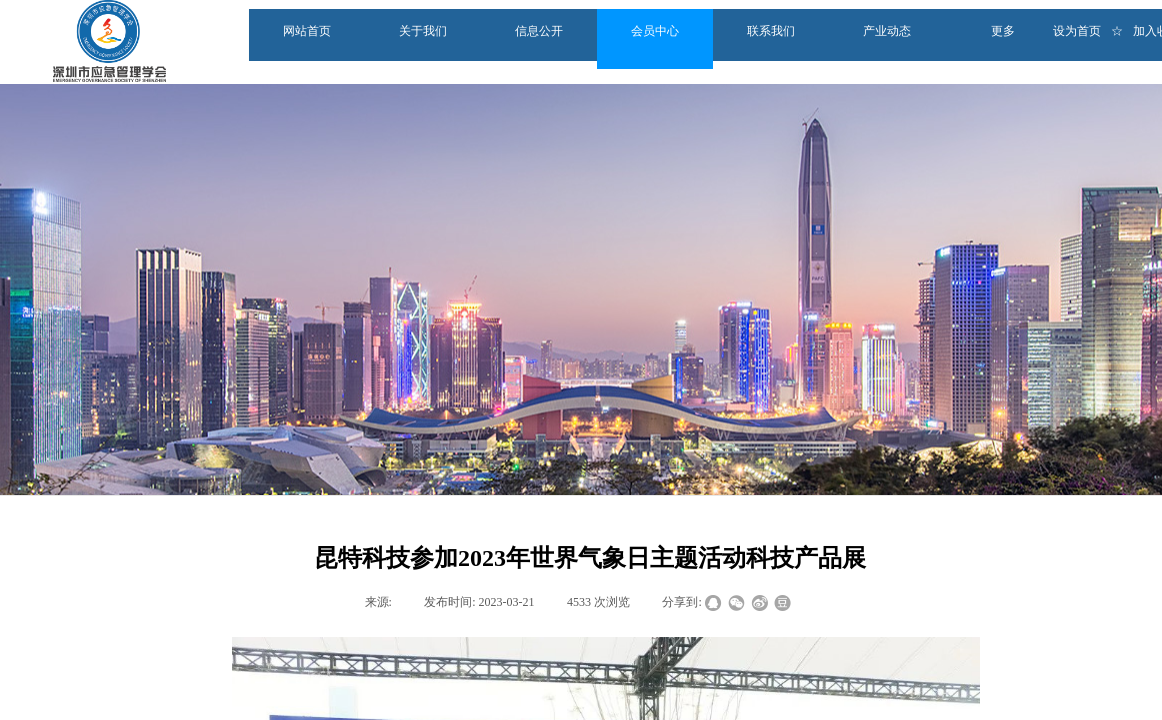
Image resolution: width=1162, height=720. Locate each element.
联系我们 (771, 31)
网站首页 (307, 31)
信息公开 (539, 31)
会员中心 (655, 31)
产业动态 (887, 31)
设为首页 (1077, 31)
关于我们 (423, 31)
